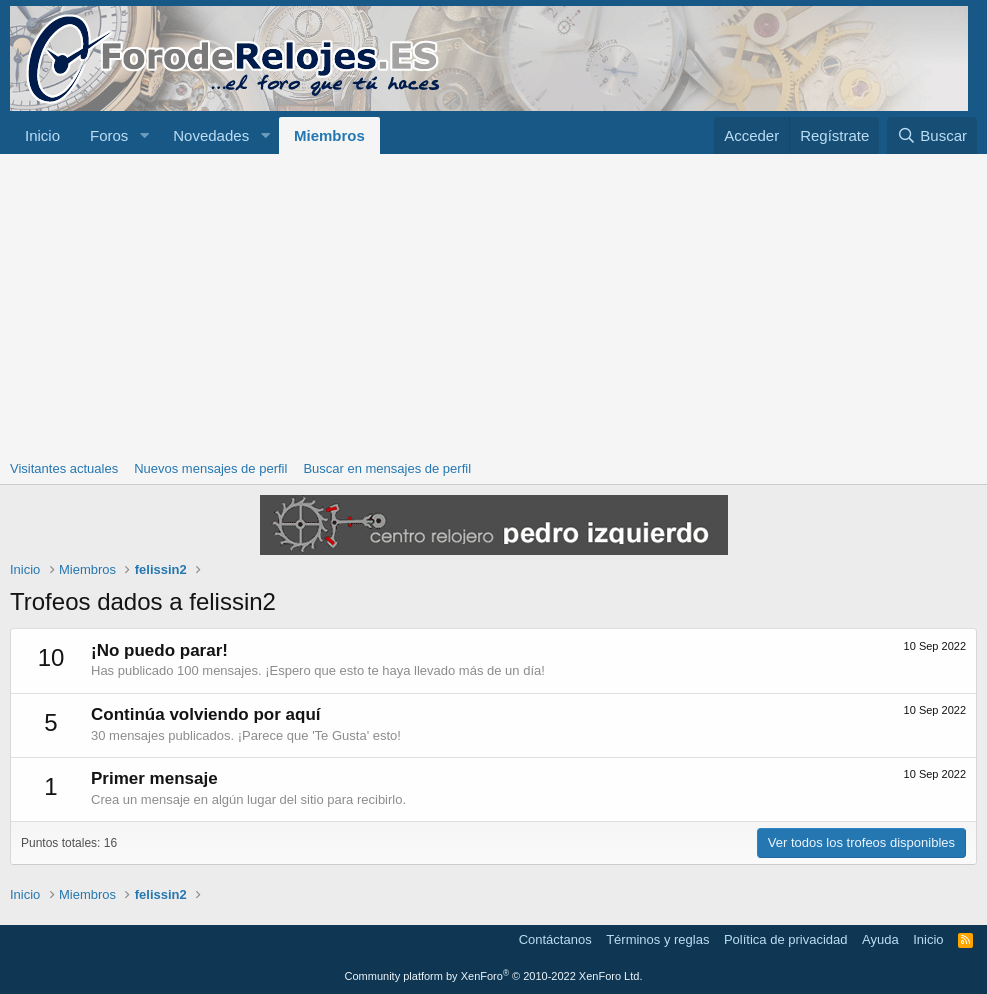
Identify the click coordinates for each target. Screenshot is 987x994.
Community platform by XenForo (494, 976)
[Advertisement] (493, 304)
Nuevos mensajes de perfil (210, 468)
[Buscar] (932, 135)
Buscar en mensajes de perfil (387, 468)
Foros (109, 135)
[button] (144, 135)
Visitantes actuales (64, 468)
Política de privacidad (786, 939)
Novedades (211, 135)
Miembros (329, 135)
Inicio (42, 135)
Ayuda (880, 939)
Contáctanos (555, 939)
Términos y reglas (657, 939)
